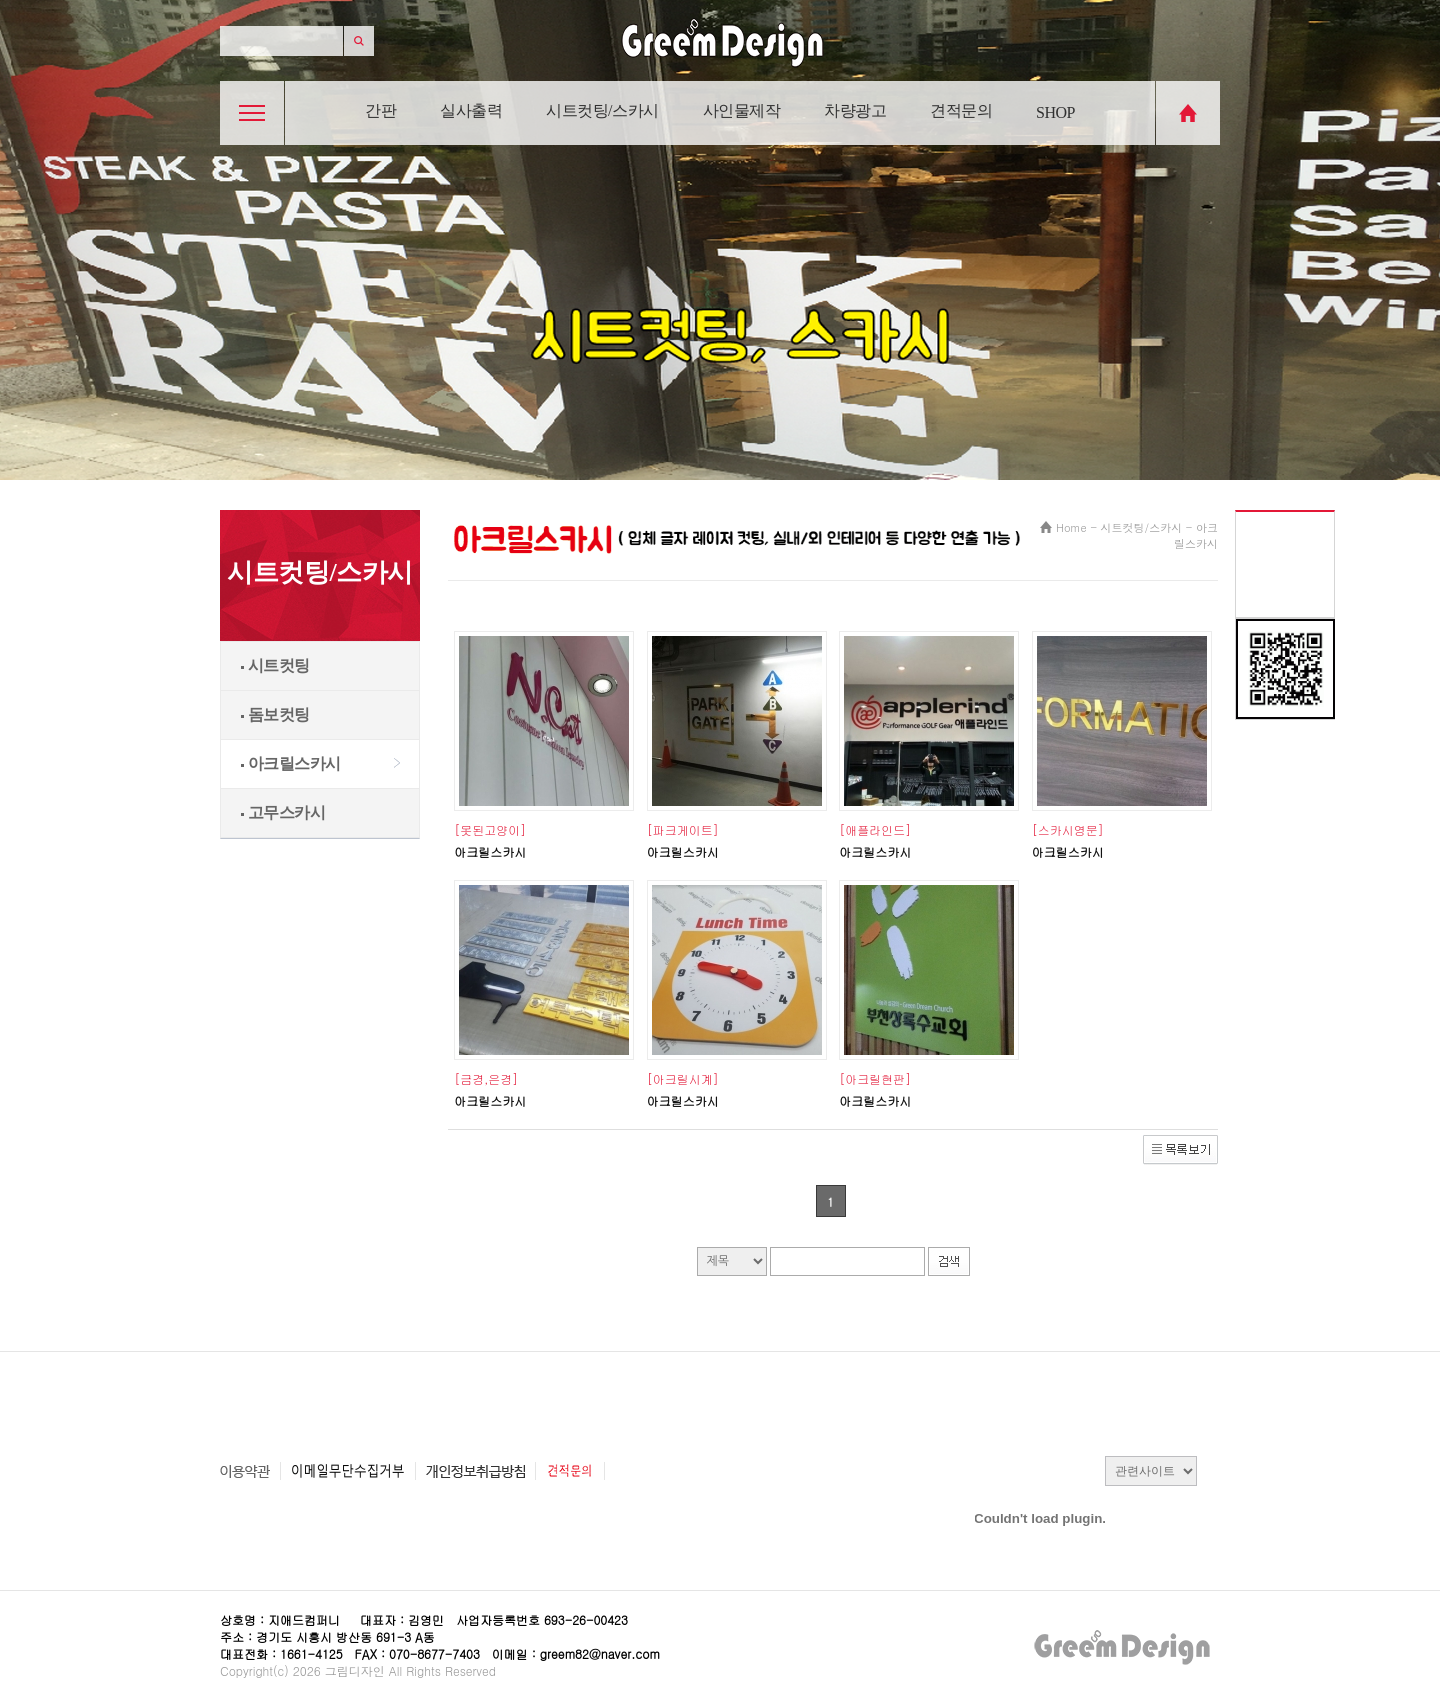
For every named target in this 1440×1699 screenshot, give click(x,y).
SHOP (1055, 112)
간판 (380, 110)
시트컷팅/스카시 (602, 110)
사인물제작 (742, 110)
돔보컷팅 (275, 714)
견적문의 (961, 110)
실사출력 (471, 110)
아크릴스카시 (291, 763)
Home (1071, 527)
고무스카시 (283, 812)
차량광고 (855, 110)
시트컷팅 (275, 665)
